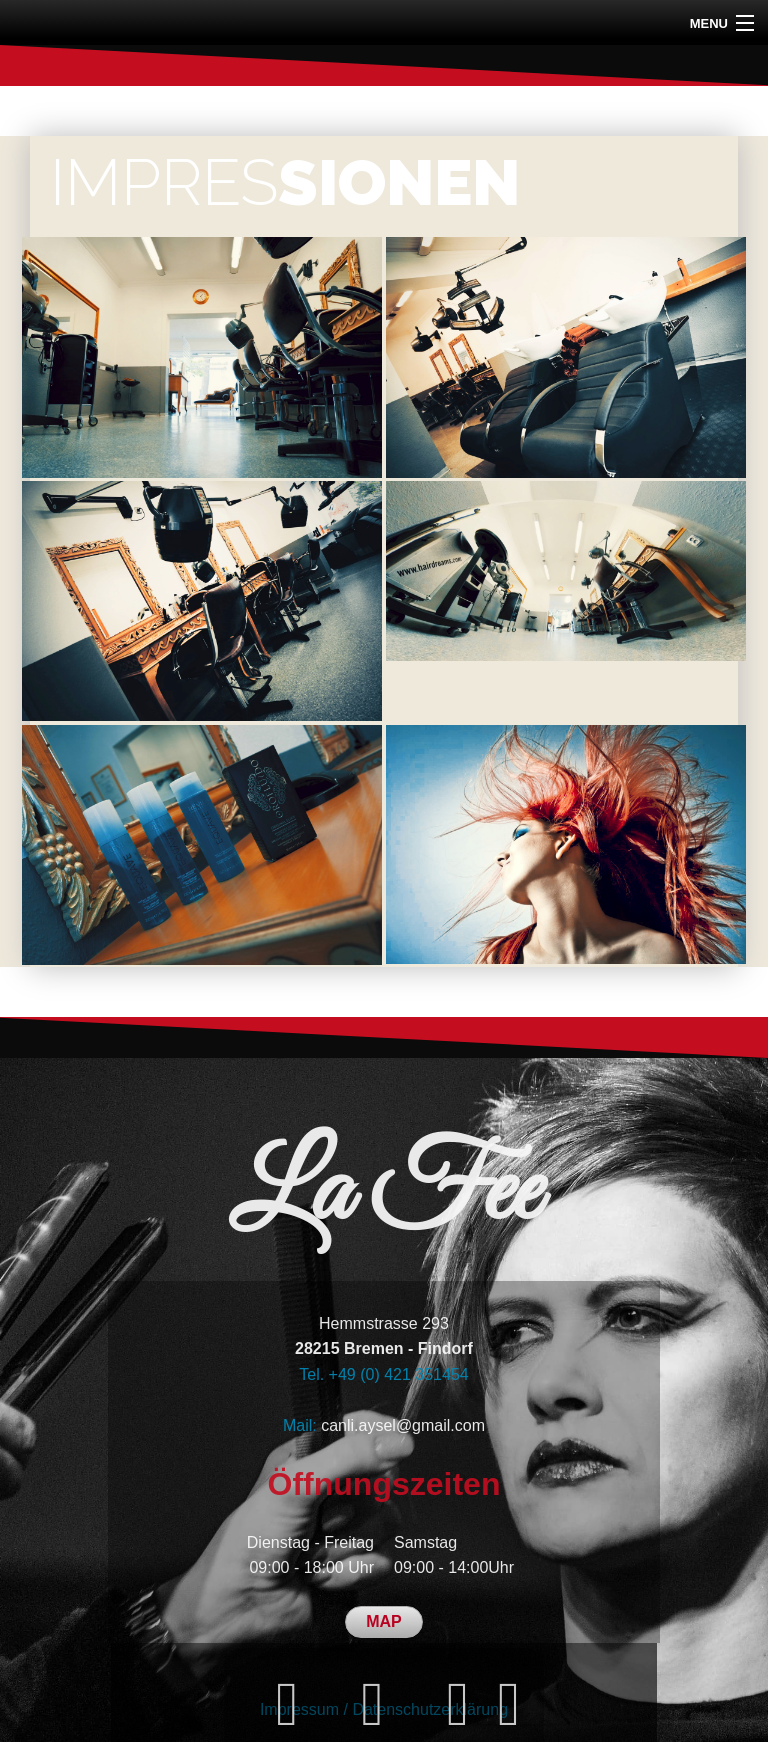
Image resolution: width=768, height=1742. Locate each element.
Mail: (302, 1425)
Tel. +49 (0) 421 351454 (383, 1374)
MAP (384, 1621)
